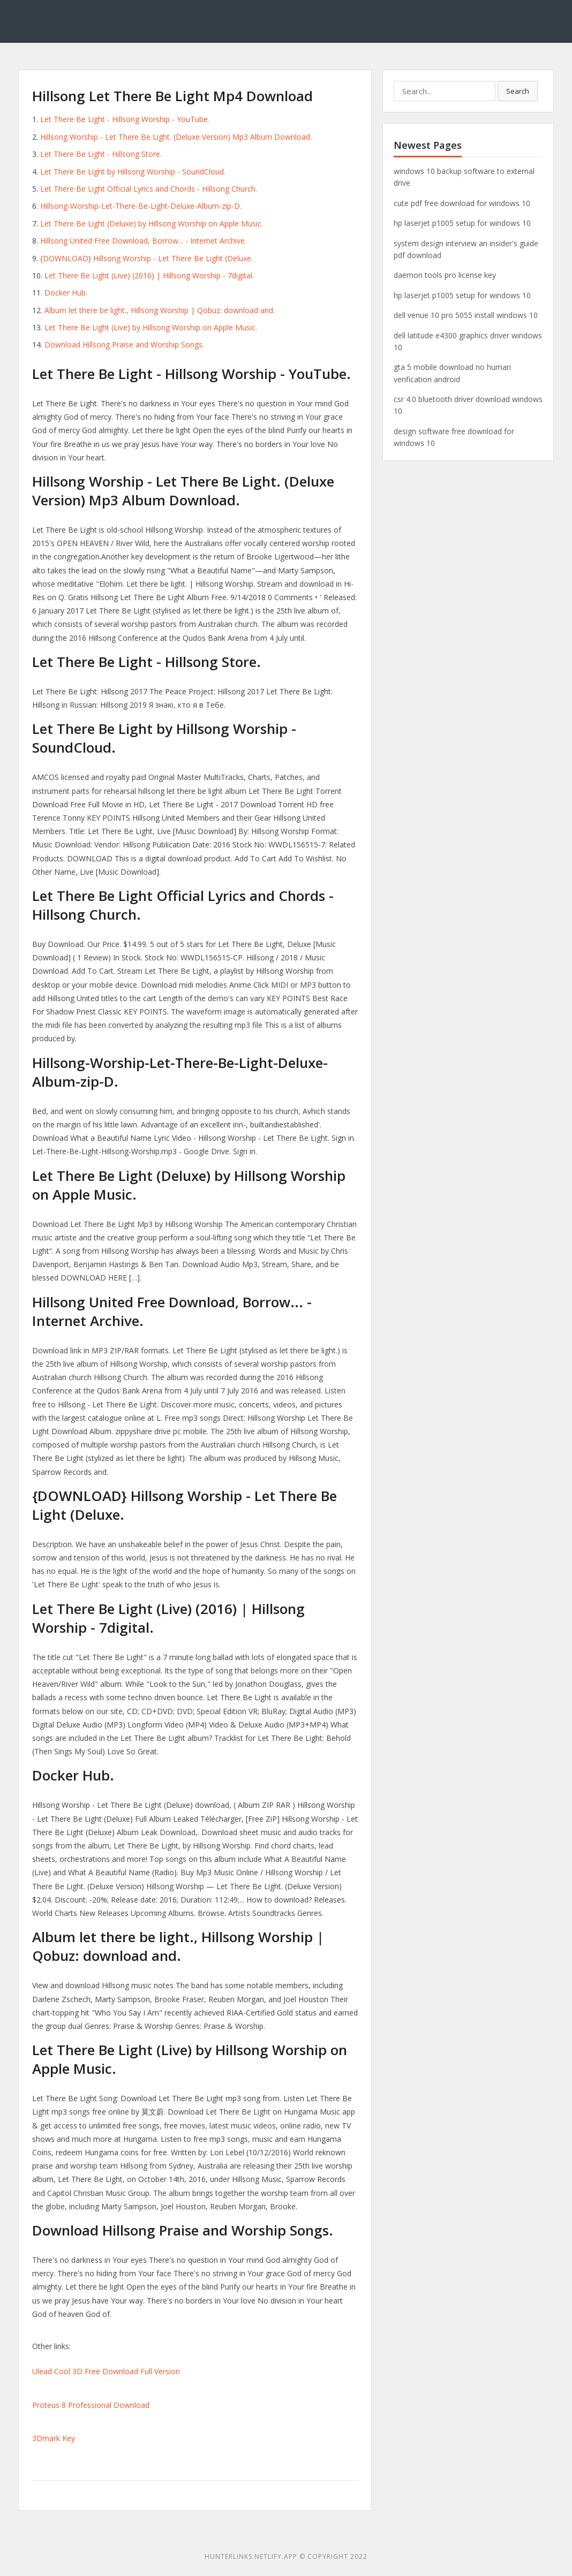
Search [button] (517, 91)
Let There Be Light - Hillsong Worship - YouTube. (124, 119)
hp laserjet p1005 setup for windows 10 (462, 223)
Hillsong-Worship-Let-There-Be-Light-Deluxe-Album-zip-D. (141, 206)
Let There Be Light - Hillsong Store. (101, 154)
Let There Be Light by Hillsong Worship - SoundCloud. (132, 171)
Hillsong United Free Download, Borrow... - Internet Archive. (143, 241)
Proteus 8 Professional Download (90, 2405)
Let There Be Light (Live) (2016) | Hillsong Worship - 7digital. (149, 275)
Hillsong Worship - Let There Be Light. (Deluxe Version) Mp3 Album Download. (176, 137)
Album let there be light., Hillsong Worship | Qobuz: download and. (159, 310)
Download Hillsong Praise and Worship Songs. (124, 344)
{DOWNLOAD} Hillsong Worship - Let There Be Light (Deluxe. (146, 258)
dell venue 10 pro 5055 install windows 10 (466, 315)
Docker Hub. (65, 292)
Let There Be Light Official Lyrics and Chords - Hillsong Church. (148, 189)
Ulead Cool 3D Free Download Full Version (106, 2371)
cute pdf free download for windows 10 (462, 203)
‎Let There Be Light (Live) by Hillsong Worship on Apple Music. (150, 327)
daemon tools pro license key (445, 275)
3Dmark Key (53, 2438)
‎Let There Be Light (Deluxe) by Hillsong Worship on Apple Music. (151, 223)
